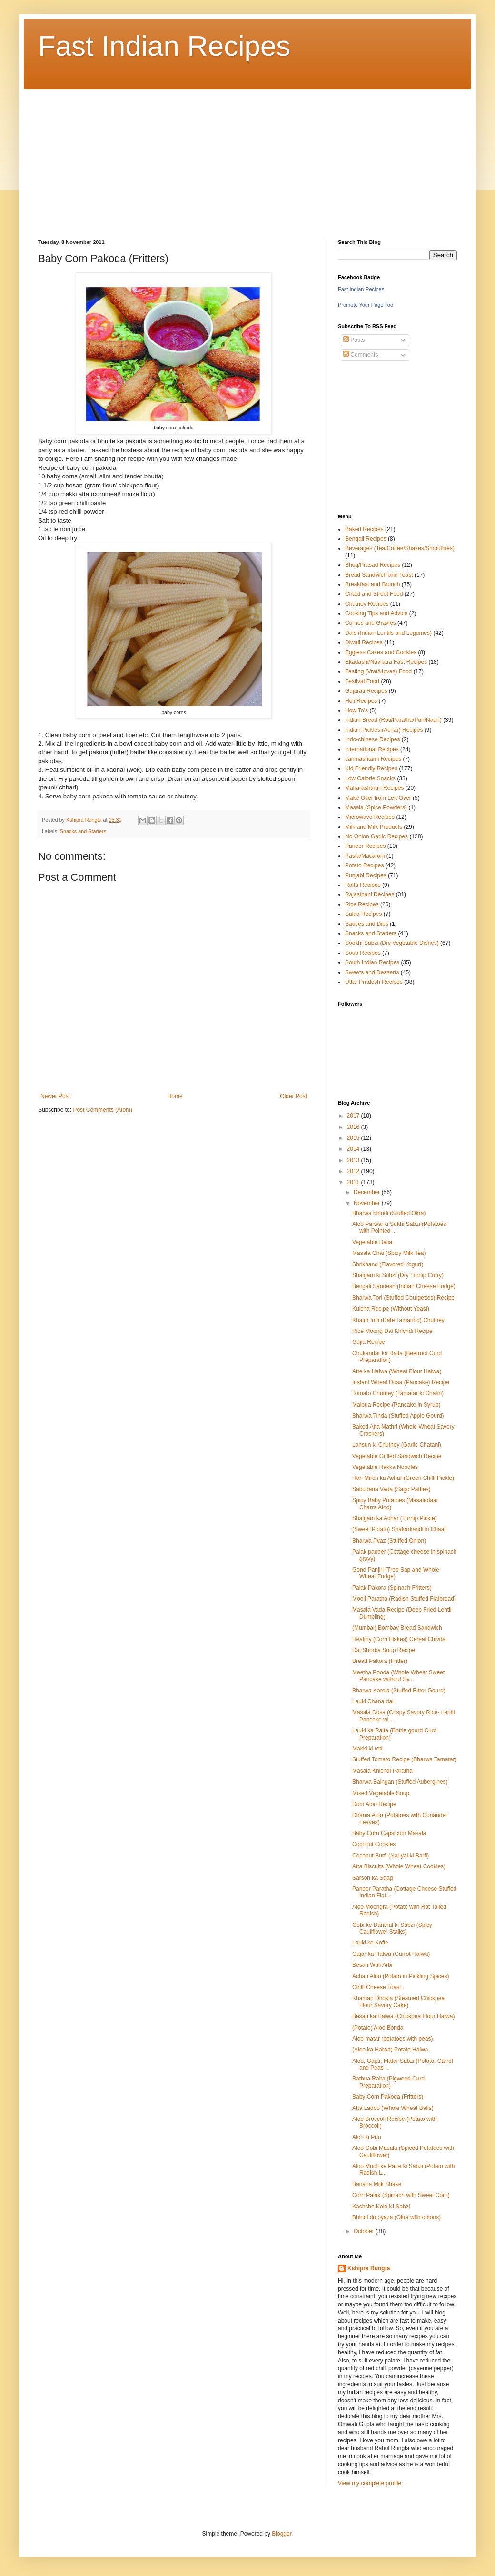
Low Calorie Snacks (370, 778)
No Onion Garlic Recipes (376, 836)
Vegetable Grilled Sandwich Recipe (396, 1456)
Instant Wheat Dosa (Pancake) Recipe (400, 1382)
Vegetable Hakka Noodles (385, 1467)
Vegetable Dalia (372, 1242)
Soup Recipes (363, 953)
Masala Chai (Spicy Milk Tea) (389, 1253)
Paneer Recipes (365, 846)
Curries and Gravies (370, 623)
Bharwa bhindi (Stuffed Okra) (389, 1213)
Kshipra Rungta (368, 2268)
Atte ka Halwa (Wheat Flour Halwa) (396, 1371)
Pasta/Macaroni (365, 856)
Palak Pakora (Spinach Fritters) (392, 1587)
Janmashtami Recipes (373, 759)
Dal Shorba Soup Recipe (383, 1650)
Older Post (293, 1096)
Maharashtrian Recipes (374, 788)
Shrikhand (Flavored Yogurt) (387, 1264)
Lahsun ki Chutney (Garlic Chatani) (396, 1444)
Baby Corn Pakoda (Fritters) (387, 2096)
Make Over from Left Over (378, 798)
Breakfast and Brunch (372, 584)
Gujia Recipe (368, 1342)
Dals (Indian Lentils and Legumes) (388, 633)
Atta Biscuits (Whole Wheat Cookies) (399, 1866)
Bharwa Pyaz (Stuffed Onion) (389, 1540)
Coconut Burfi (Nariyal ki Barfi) (390, 1855)
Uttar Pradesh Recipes (374, 982)
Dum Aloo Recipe (374, 1804)
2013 (354, 1160)
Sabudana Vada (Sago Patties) (391, 1489)
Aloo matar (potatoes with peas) (392, 2038)
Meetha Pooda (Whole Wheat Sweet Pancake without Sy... (398, 1675)
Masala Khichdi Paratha (382, 1771)
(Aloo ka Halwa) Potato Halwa (390, 2049)
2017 (354, 1115)
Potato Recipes (364, 865)
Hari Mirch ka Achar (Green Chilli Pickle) (403, 1478)
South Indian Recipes (372, 962)
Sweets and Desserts (372, 972)
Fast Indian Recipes (164, 46)
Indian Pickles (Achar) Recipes (384, 730)
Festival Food (362, 681)
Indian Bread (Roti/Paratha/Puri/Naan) (393, 720)
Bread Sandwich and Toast (379, 575)
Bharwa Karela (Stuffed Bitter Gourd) (399, 1690)
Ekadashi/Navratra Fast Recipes (386, 662)
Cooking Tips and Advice (376, 613)
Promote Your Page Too (365, 305)
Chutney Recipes (366, 604)
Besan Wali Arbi (372, 1965)
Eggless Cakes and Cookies (380, 652)
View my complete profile (369, 2483)
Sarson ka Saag (372, 1878)
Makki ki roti (367, 1748)
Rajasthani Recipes (369, 894)
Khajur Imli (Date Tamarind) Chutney (398, 1320)
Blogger (281, 2533)
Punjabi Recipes (365, 875)
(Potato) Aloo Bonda (377, 2027)
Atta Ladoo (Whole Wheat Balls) (393, 2108)
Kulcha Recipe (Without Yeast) (390, 1308)
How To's (356, 710)
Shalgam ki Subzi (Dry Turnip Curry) (398, 1275)
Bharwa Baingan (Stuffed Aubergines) (400, 1782)
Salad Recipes (363, 914)
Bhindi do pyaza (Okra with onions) (396, 2217)
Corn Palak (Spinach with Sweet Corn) (401, 2195)
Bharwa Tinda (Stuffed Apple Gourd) (398, 1415)
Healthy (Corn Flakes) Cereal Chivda (399, 1639)
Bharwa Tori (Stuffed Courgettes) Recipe (403, 1297)
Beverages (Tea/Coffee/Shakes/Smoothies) (400, 548)
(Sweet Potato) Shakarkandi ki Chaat (399, 1529)
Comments (360, 354)
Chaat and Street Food (374, 594)
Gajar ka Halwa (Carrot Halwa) (391, 1954)
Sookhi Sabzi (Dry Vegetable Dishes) (392, 943)
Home (175, 1096)
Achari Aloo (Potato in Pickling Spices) (400, 1976)
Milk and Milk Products (373, 827)
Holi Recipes (361, 701)
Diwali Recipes (364, 642)
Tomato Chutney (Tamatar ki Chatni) (398, 1393)
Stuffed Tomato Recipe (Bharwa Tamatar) (404, 1759)
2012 (354, 1171)
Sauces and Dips (366, 924)
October (365, 2231)
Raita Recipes (363, 885)
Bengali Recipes (365, 538)
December (368, 1192)
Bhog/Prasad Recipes (372, 565)
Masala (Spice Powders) (376, 807)
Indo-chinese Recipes (372, 739)
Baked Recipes (364, 529)
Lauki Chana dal (373, 1701)
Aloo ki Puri (366, 2137)
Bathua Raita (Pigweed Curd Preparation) (388, 2082)
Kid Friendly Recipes (371, 768)
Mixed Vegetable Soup (380, 1793)
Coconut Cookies (374, 1844)
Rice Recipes (362, 904)
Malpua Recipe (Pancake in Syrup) (396, 1404)
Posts (354, 340)
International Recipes (372, 749)
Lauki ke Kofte (370, 1942)
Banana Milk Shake (376, 2184)
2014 (354, 1149)
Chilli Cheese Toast (376, 1987)
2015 (354, 1138)
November (368, 1203)
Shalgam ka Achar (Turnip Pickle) (394, 1518)
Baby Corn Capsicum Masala (389, 1833)
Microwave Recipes (370, 817)
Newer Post (55, 1096)
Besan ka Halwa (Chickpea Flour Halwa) (403, 2016)
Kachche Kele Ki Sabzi (381, 2206)
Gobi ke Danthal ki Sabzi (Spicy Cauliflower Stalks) (392, 1928)
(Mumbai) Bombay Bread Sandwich (397, 1627)
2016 (354, 1127)
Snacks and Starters (83, 831)
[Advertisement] (202, 156)
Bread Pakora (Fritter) (379, 1661)
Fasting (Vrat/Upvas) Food (378, 671)
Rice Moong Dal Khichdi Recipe (392, 1331)
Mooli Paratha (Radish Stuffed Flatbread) (404, 1598)
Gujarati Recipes (366, 691)
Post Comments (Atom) (102, 1110)
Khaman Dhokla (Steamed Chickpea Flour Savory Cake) (398, 2001)
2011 (354, 1182)
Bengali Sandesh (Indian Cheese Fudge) (403, 1286)
